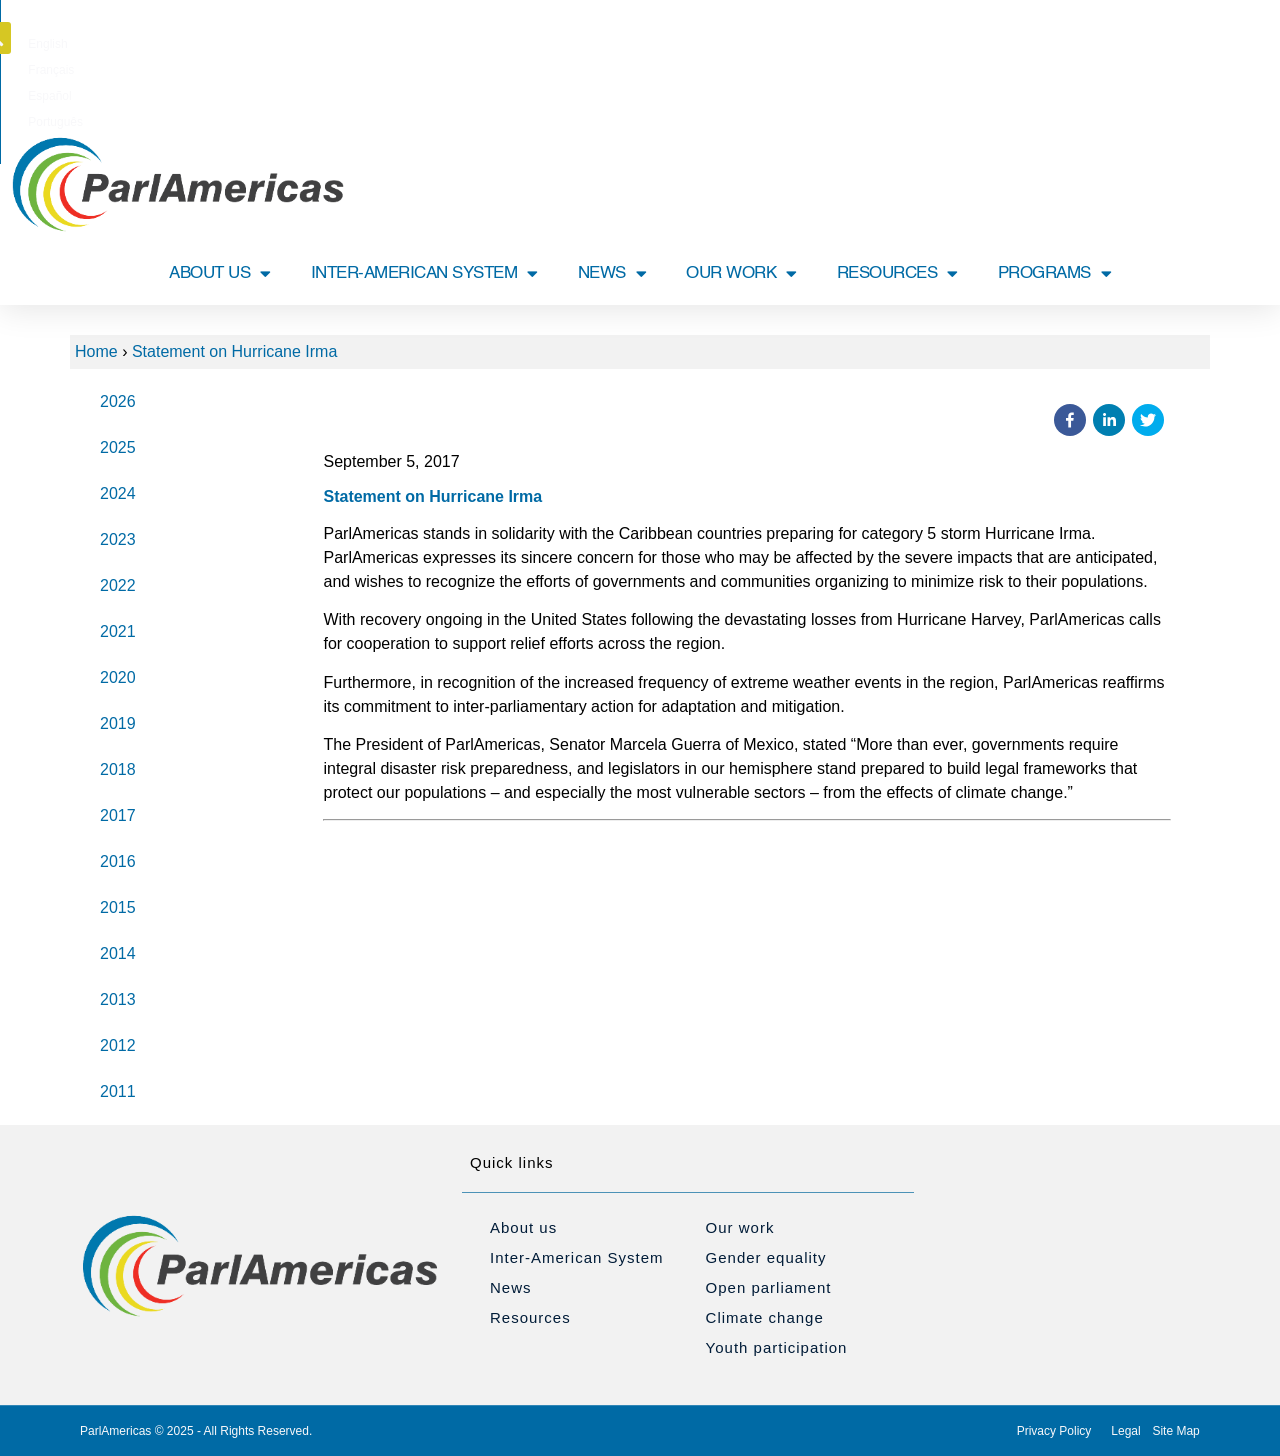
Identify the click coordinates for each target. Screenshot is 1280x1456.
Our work (740, 1227)
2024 (118, 493)
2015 (118, 907)
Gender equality (766, 1257)
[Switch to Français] (611, 44)
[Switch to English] (547, 44)
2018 (118, 769)
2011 (118, 1091)
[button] (1213, 38)
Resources (530, 1317)
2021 (118, 631)
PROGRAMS (1055, 273)
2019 (118, 723)
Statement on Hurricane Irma (234, 351)
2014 (118, 953)
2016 (118, 861)
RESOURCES (897, 273)
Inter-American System (577, 1257)
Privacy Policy (1054, 1431)
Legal (1125, 1431)
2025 (118, 447)
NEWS (612, 273)
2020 (118, 677)
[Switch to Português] (744, 44)
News (511, 1287)
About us (523, 1227)
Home (96, 351)
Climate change (765, 1317)
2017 (118, 815)
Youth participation (777, 1347)
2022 (118, 585)
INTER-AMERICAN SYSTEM (424, 273)
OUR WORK (741, 273)
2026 (118, 401)
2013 (118, 999)
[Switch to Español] (675, 44)
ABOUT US (220, 273)
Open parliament (769, 1287)
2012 (118, 1045)
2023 (118, 539)
